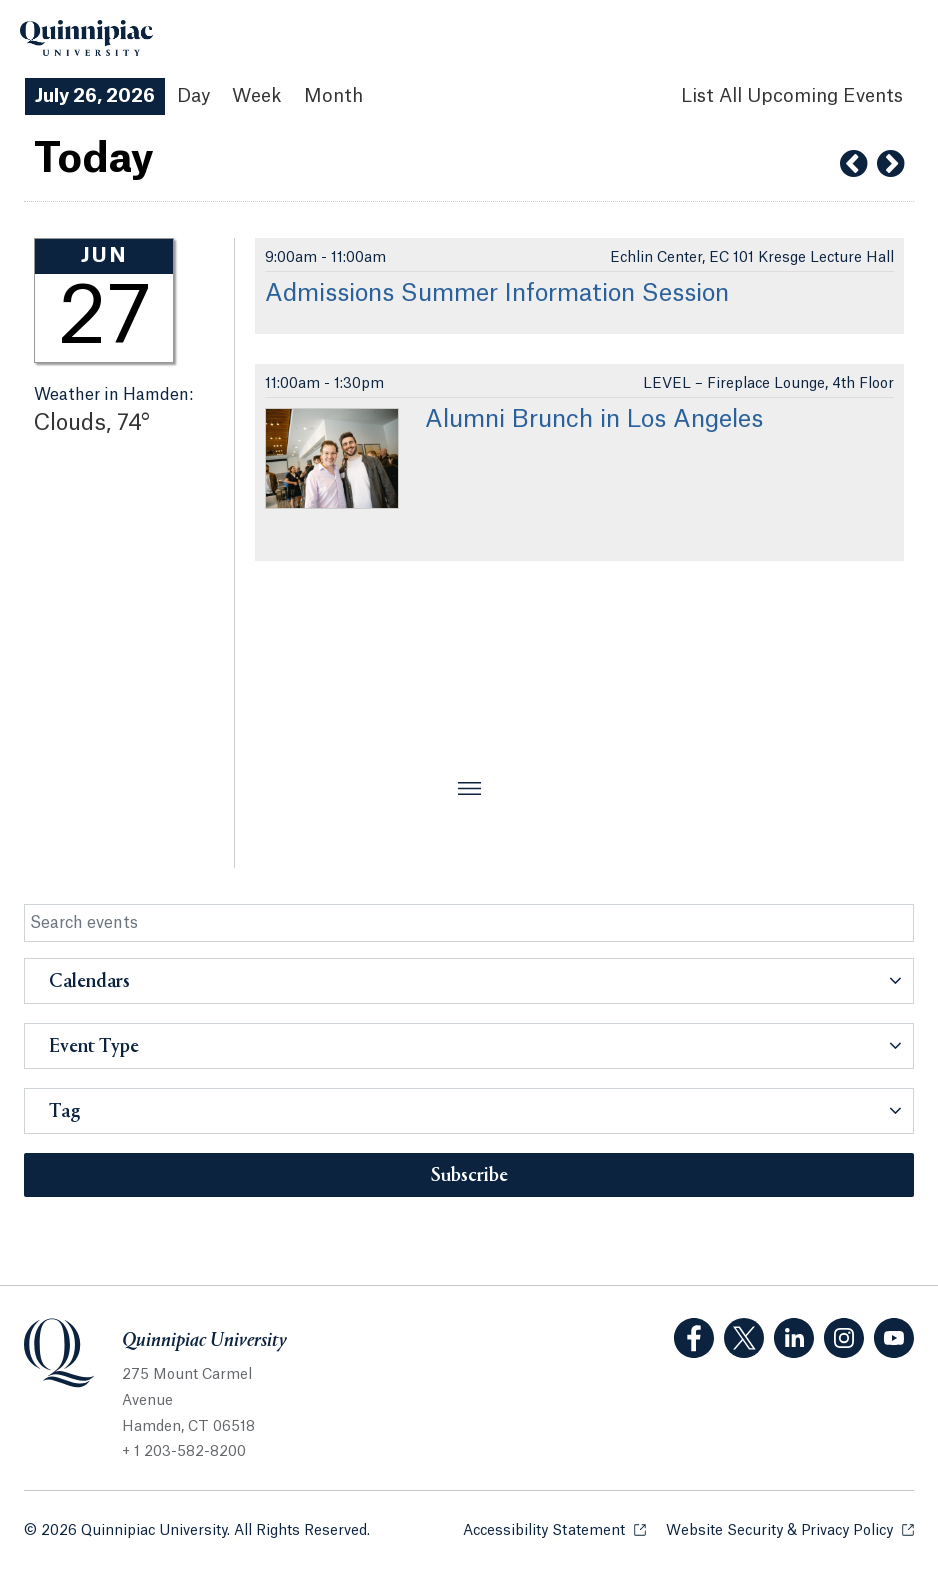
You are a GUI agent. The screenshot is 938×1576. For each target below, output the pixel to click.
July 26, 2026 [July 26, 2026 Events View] (95, 96)
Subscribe (469, 1176)
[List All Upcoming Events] (792, 96)
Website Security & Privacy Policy (790, 1529)
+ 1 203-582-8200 (184, 1452)
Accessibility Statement (554, 1529)
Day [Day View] (193, 96)
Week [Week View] (257, 96)
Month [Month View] (333, 96)
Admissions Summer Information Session (497, 294)
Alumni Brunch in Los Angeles (594, 420)
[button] (469, 981)
